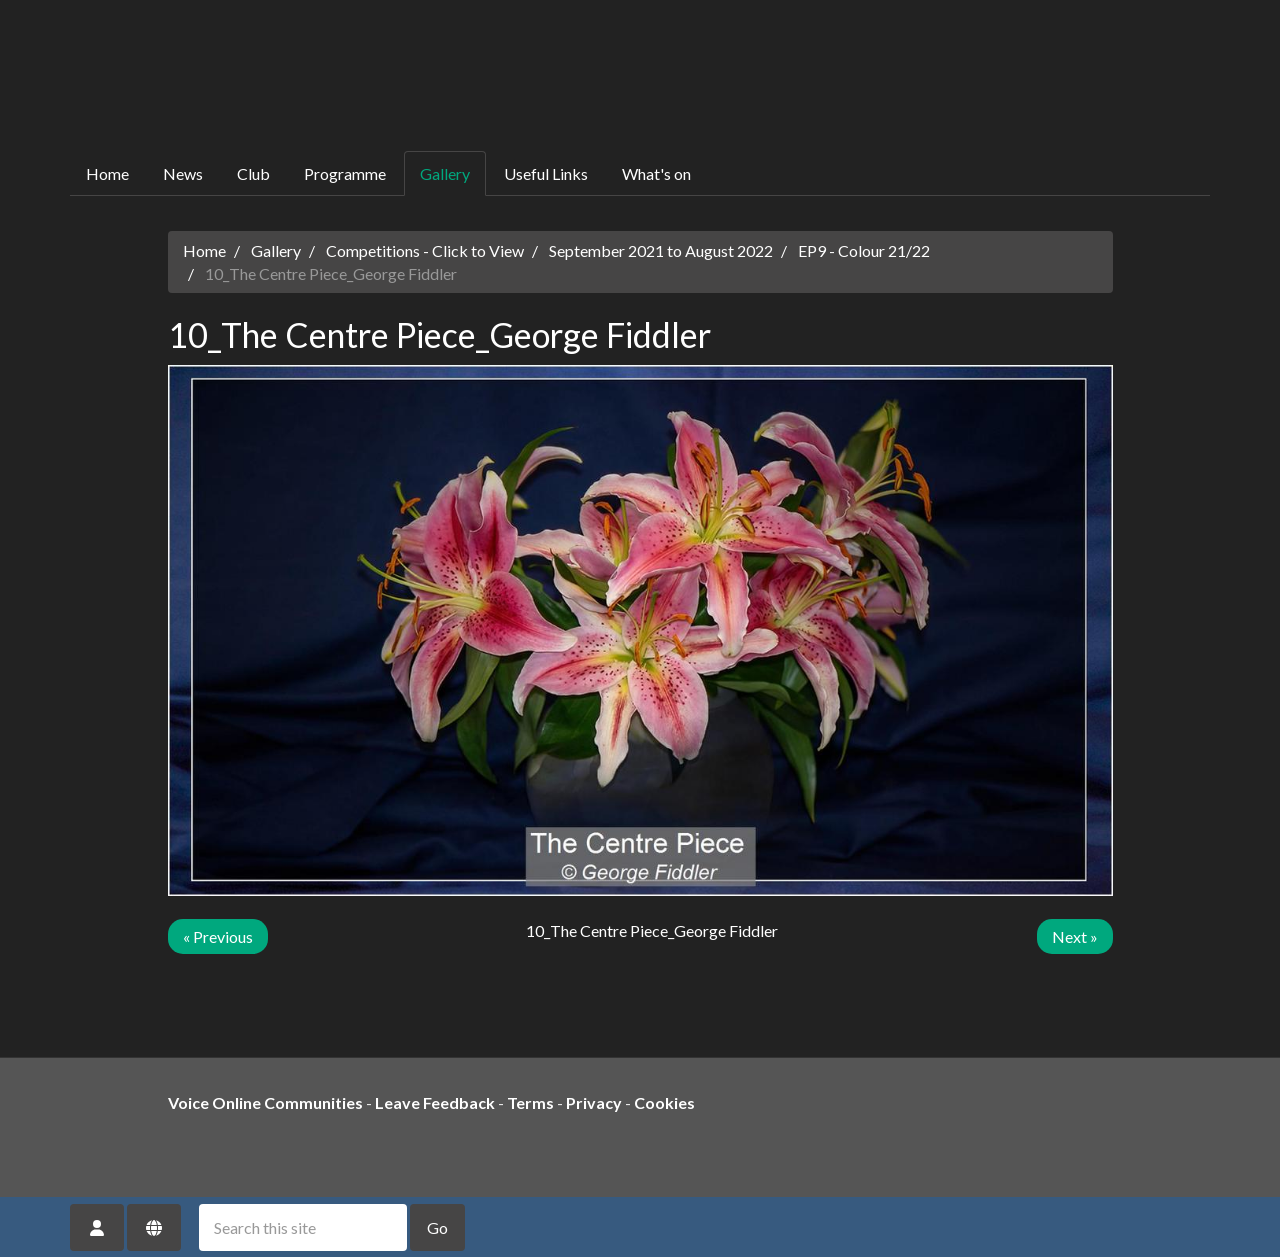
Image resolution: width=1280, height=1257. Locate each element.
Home (107, 173)
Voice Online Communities (265, 1102)
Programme (345, 173)
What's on (656, 173)
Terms (530, 1102)
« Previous (218, 936)
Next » (1075, 936)
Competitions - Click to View (425, 250)
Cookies (664, 1102)
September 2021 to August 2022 (661, 250)
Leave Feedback (435, 1102)
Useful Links (546, 173)
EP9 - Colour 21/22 (864, 250)
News (183, 173)
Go (437, 1227)
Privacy (594, 1102)
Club (253, 173)
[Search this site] (303, 1227)
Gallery (445, 173)
